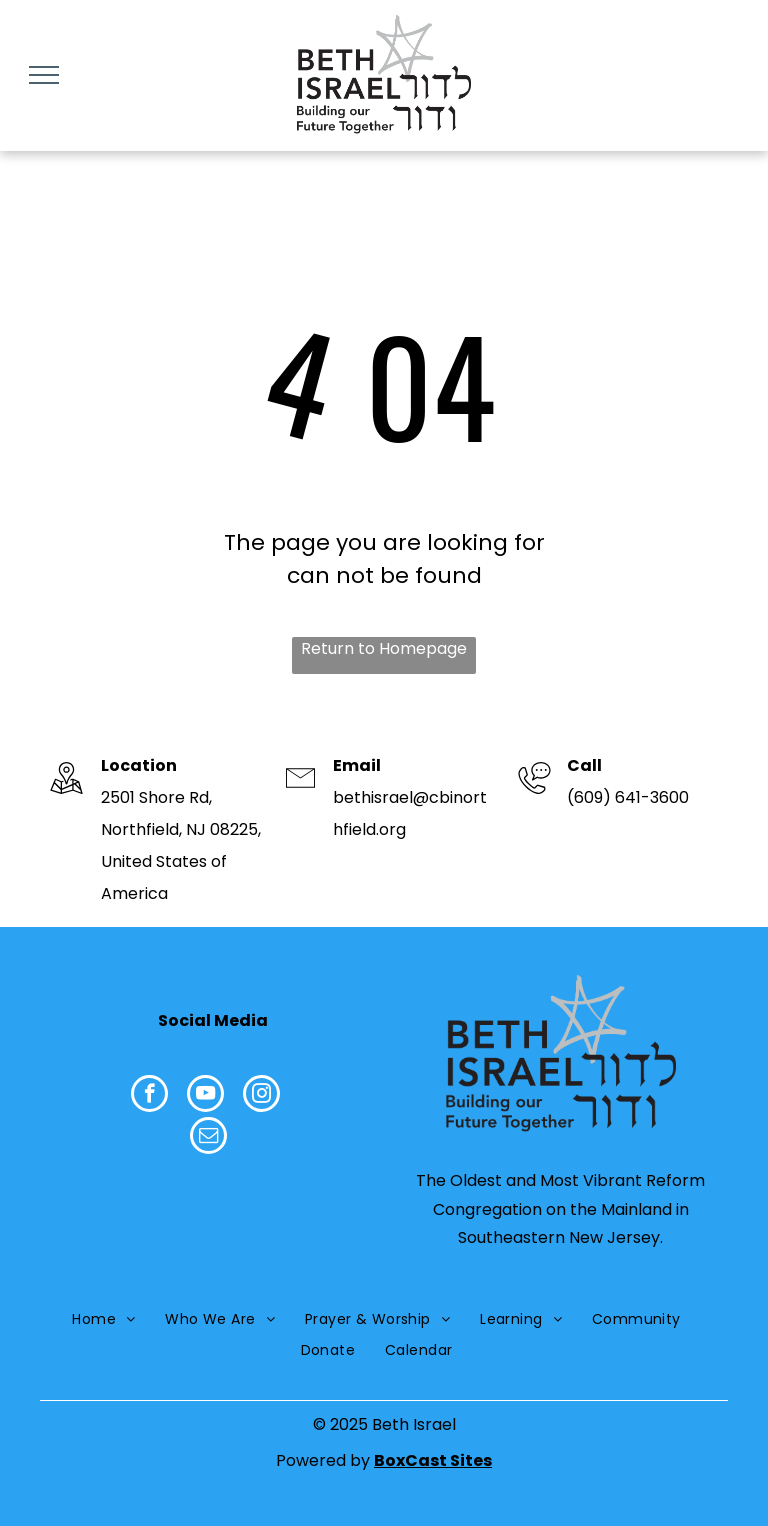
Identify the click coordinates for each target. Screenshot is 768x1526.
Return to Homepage (384, 648)
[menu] (44, 75)
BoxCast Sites (433, 1460)
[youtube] (205, 1096)
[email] (208, 1138)
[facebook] (149, 1096)
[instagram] (261, 1096)
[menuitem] (103, 1319)
